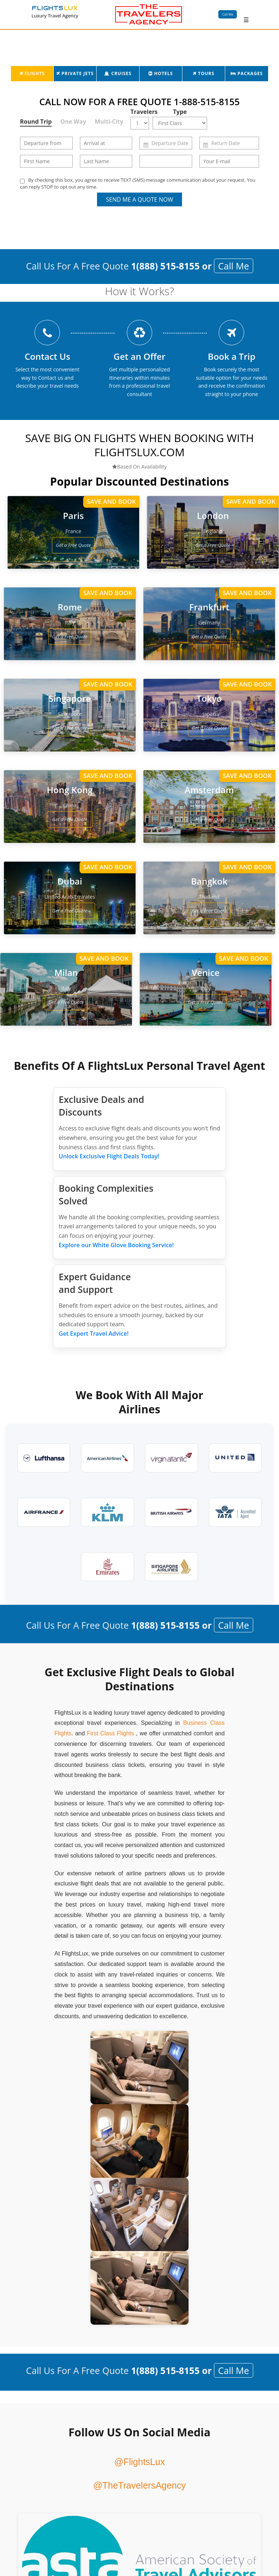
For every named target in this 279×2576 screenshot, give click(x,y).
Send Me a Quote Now (139, 199)
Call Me (227, 14)
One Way (73, 121)
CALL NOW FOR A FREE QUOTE (139, 101)
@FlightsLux (139, 2462)
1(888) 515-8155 (165, 266)
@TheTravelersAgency (139, 2485)
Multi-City (109, 121)
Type (180, 112)
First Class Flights (110, 1733)
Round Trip (36, 121)
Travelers (141, 112)
